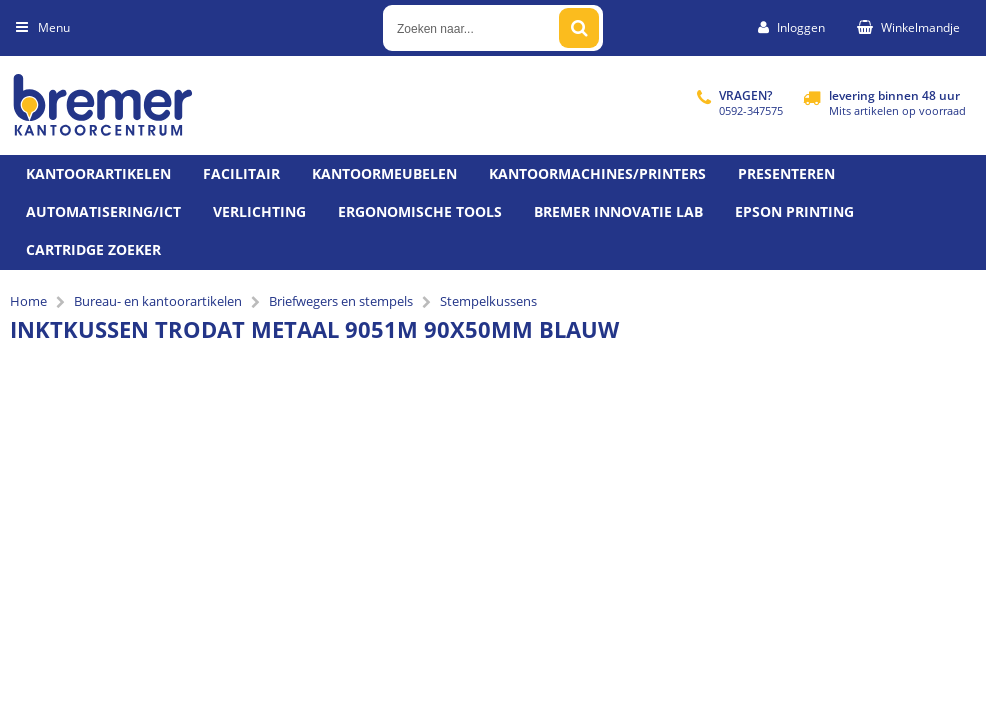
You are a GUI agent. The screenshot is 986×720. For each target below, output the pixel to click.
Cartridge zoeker (93, 249)
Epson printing (794, 211)
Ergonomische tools (420, 211)
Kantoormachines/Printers (597, 173)
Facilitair (241, 173)
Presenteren (786, 173)
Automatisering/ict (103, 211)
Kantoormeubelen (384, 173)
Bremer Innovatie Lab (618, 211)
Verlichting (259, 211)
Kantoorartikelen (98, 173)
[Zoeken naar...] (579, 28)
